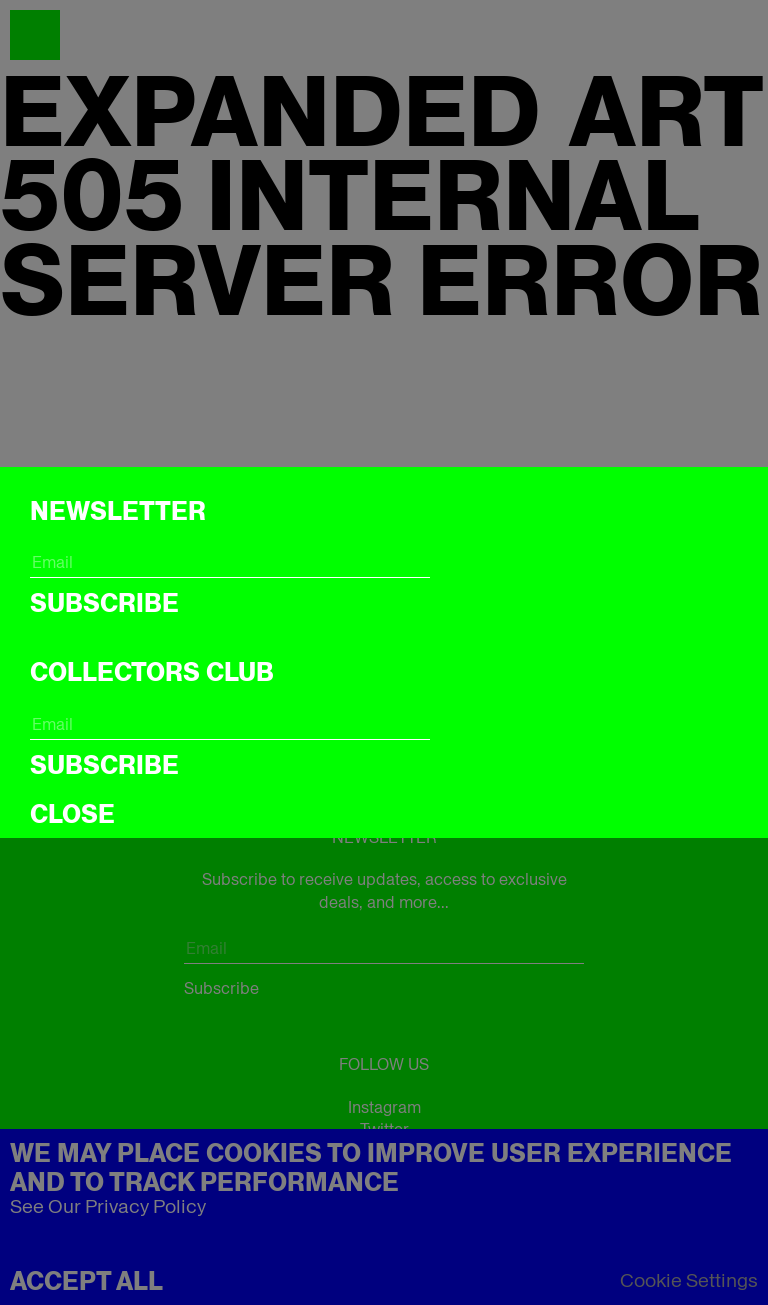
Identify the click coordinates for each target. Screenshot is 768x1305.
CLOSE (72, 814)
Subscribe (104, 603)
